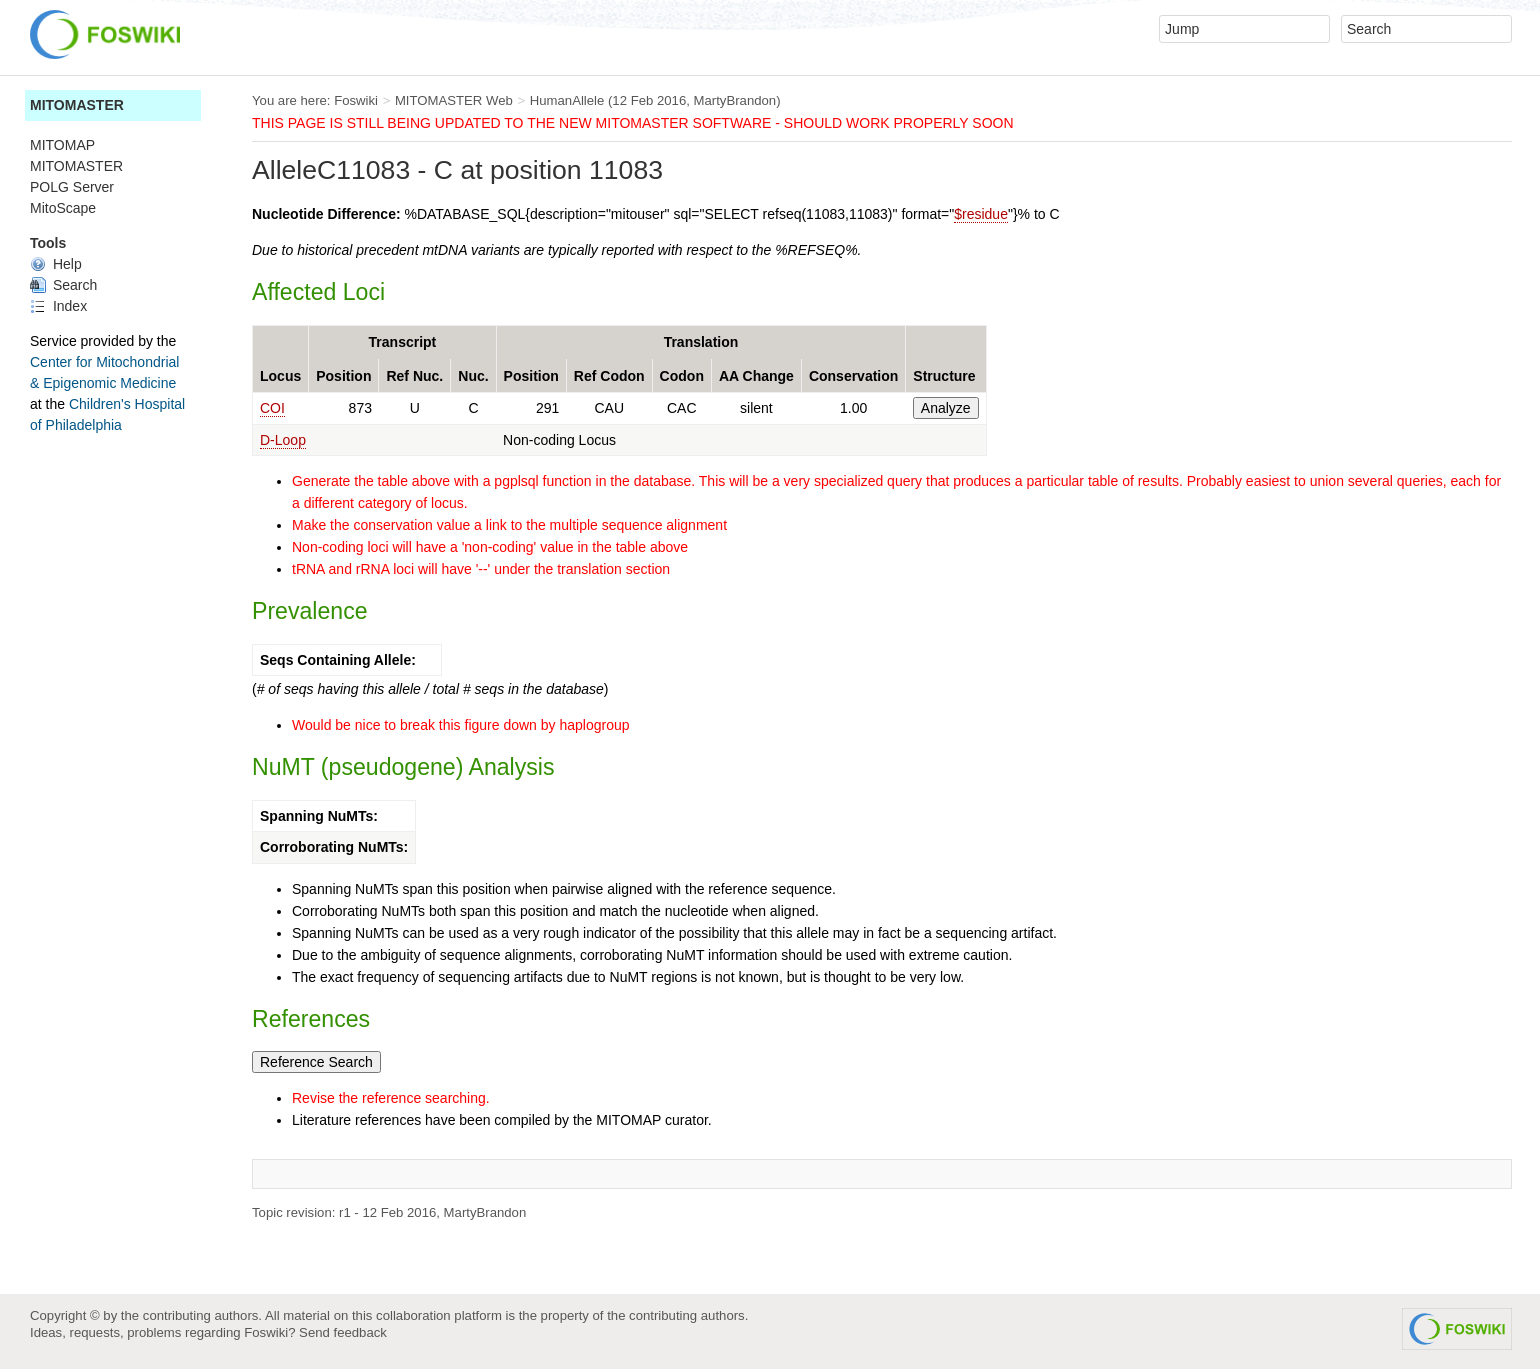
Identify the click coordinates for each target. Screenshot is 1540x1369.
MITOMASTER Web (454, 100)
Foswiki (356, 100)
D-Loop (283, 440)
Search (63, 285)
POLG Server (72, 187)
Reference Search (316, 1062)
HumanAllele (567, 100)
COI (272, 408)
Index (58, 306)
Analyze (946, 408)
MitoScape (63, 208)
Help (56, 264)
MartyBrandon (735, 100)
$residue (981, 214)
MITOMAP (62, 145)
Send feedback (343, 1332)
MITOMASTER (77, 105)
